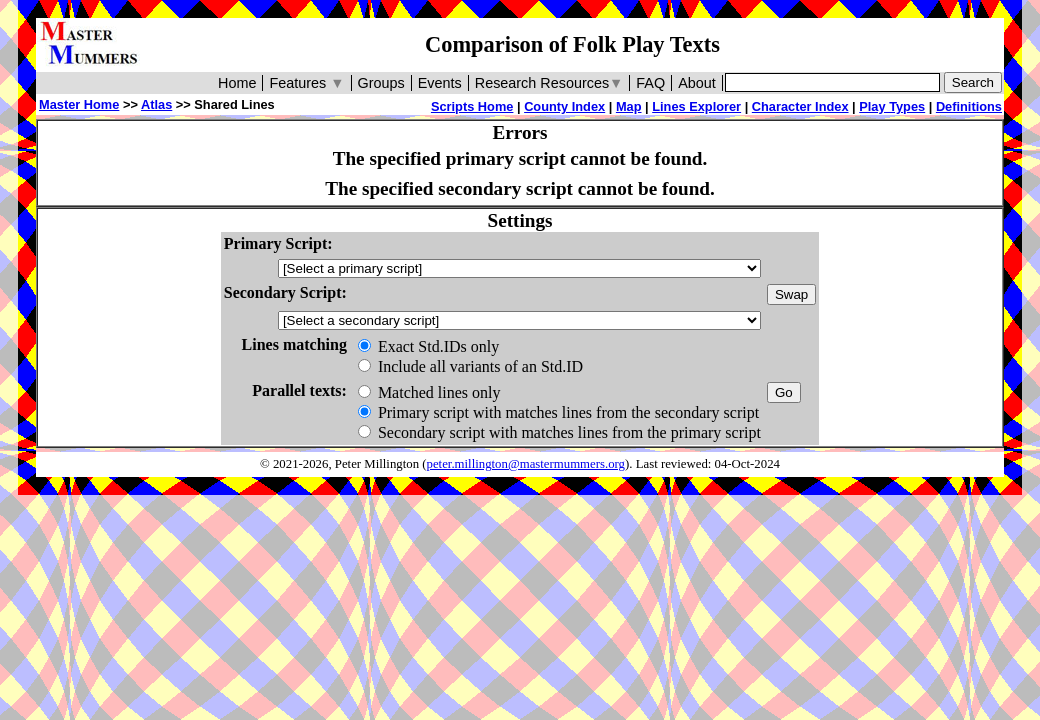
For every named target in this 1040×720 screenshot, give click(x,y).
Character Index (800, 106)
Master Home (79, 104)
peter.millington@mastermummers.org (526, 464)
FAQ (650, 83)
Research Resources (549, 83)
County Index (564, 106)
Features (306, 83)
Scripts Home (472, 106)
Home (237, 83)
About (697, 83)
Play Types (892, 106)
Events (440, 83)
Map (629, 106)
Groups (381, 83)
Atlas (156, 104)
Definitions (969, 106)
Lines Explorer (696, 106)
